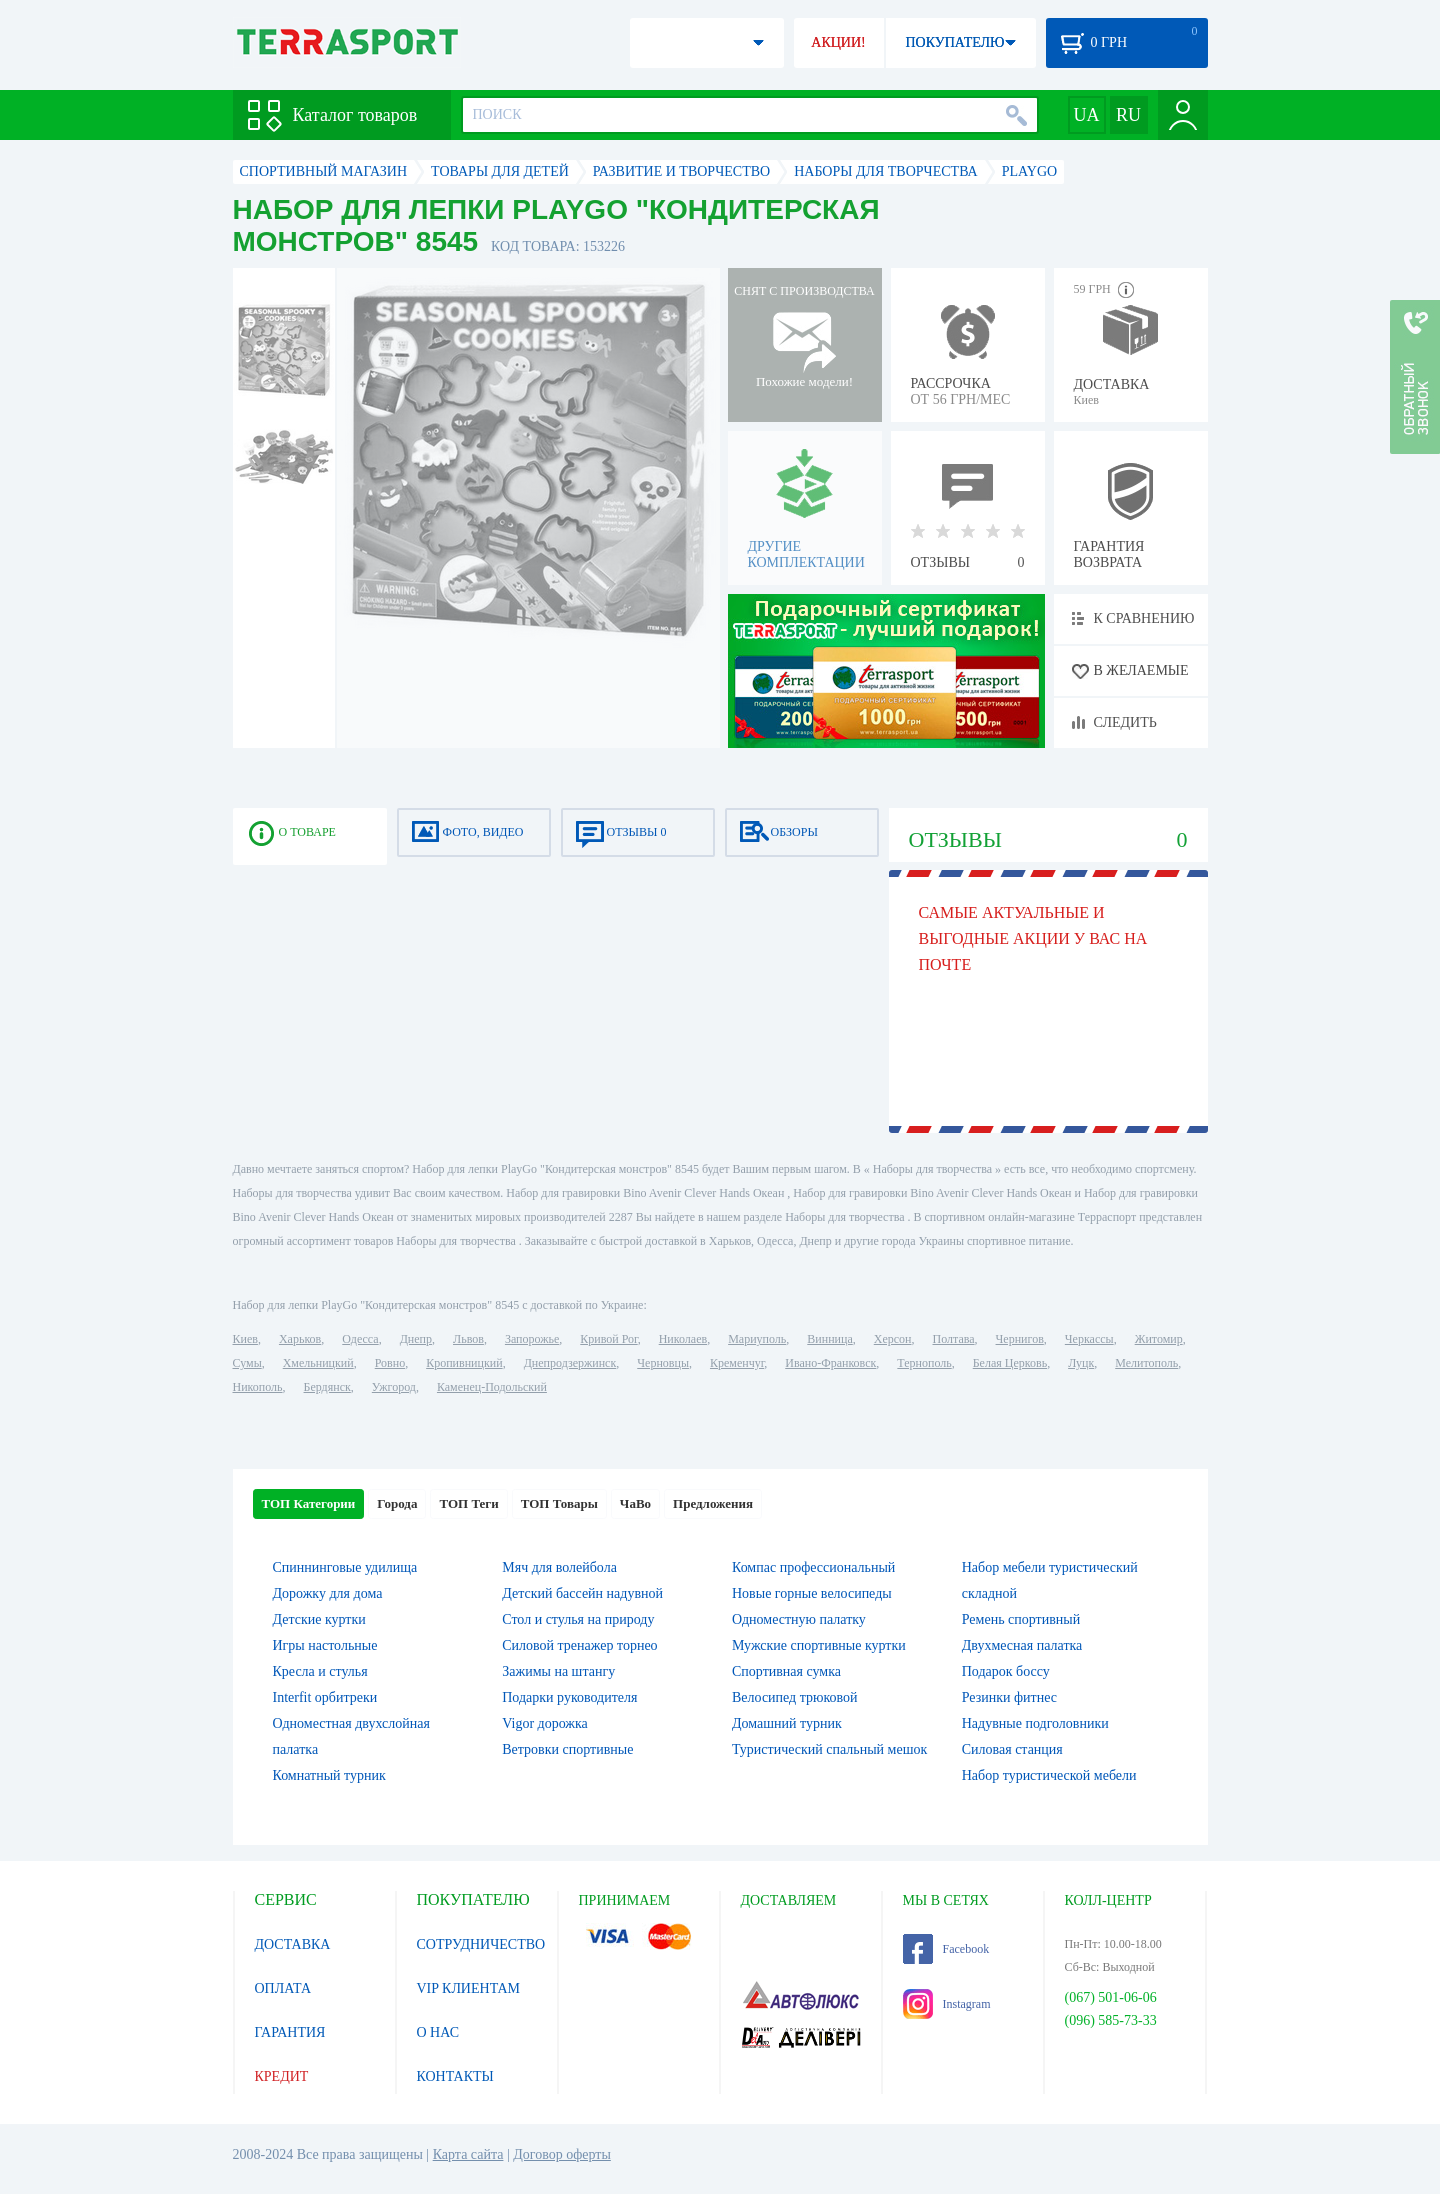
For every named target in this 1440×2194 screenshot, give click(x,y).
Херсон (893, 1339)
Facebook (946, 1949)
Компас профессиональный (813, 1567)
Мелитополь (1146, 1363)
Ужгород (394, 1387)
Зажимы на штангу (558, 1671)
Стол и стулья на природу (578, 1619)
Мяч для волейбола (559, 1567)
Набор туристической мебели (1049, 1775)
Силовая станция (1012, 1749)
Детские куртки (319, 1619)
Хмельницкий (318, 1363)
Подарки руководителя (569, 1697)
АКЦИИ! (838, 42)
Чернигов (1020, 1339)
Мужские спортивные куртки (819, 1645)
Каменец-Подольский (492, 1387)
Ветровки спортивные (567, 1749)
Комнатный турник (329, 1775)
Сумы (247, 1363)
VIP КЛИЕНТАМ (469, 1988)
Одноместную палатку (799, 1619)
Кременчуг (737, 1363)
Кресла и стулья (320, 1671)
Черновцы (663, 1363)
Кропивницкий (464, 1363)
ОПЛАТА (283, 1988)
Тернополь (924, 1363)
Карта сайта (468, 2154)
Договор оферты (562, 2154)
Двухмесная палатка (1022, 1645)
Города (397, 1503)
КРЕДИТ (282, 2076)
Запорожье (532, 1339)
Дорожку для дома (328, 1593)
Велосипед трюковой (795, 1697)
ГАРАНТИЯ (290, 2032)
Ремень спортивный (1021, 1619)
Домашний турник (787, 1723)
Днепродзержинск (570, 1363)
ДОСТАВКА (293, 1944)
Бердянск (327, 1387)
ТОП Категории (309, 1503)
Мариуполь (757, 1339)
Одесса (360, 1339)
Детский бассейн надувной (582, 1593)
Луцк (1081, 1363)
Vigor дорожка (545, 1723)
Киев (245, 1339)
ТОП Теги (468, 1503)
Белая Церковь (1010, 1363)
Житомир (1159, 1339)
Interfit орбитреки (325, 1697)
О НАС (438, 2032)
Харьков (300, 1339)
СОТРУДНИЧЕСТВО (481, 1944)
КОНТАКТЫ (455, 2076)
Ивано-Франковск (830, 1363)
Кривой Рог (608, 1339)
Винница (829, 1339)
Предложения (713, 1503)
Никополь (258, 1387)
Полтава (954, 1339)
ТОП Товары (559, 1503)
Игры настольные (325, 1645)
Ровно (390, 1363)
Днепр (416, 1339)
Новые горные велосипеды (812, 1593)
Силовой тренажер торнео (579, 1645)
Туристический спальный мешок (829, 1749)
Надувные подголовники (1035, 1723)
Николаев (683, 1339)
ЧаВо (635, 1503)
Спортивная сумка (786, 1671)
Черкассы (1089, 1339)
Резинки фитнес (1009, 1697)
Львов (468, 1339)
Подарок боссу (1006, 1671)
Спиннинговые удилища (345, 1567)
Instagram (947, 2004)
